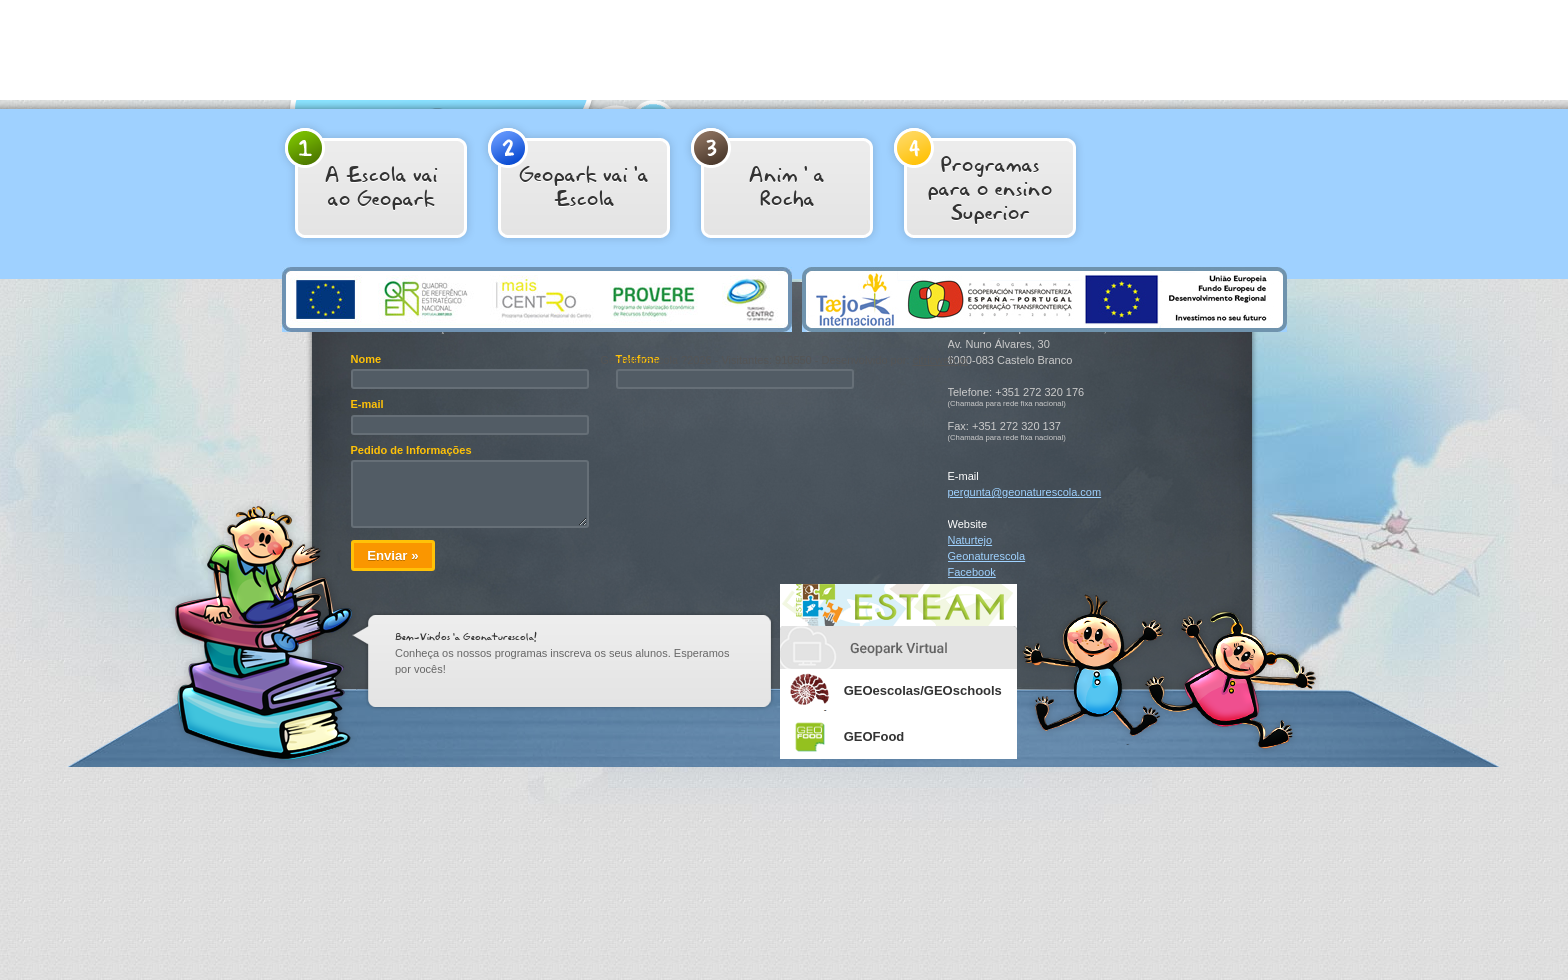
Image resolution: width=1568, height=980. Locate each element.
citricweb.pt (940, 360)
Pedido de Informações (411, 450)
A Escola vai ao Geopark (361, 170)
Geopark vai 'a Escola (568, 170)
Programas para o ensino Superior (973, 177)
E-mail (367, 404)
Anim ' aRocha (758, 170)
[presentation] (768, 436)
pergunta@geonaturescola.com (1025, 492)
